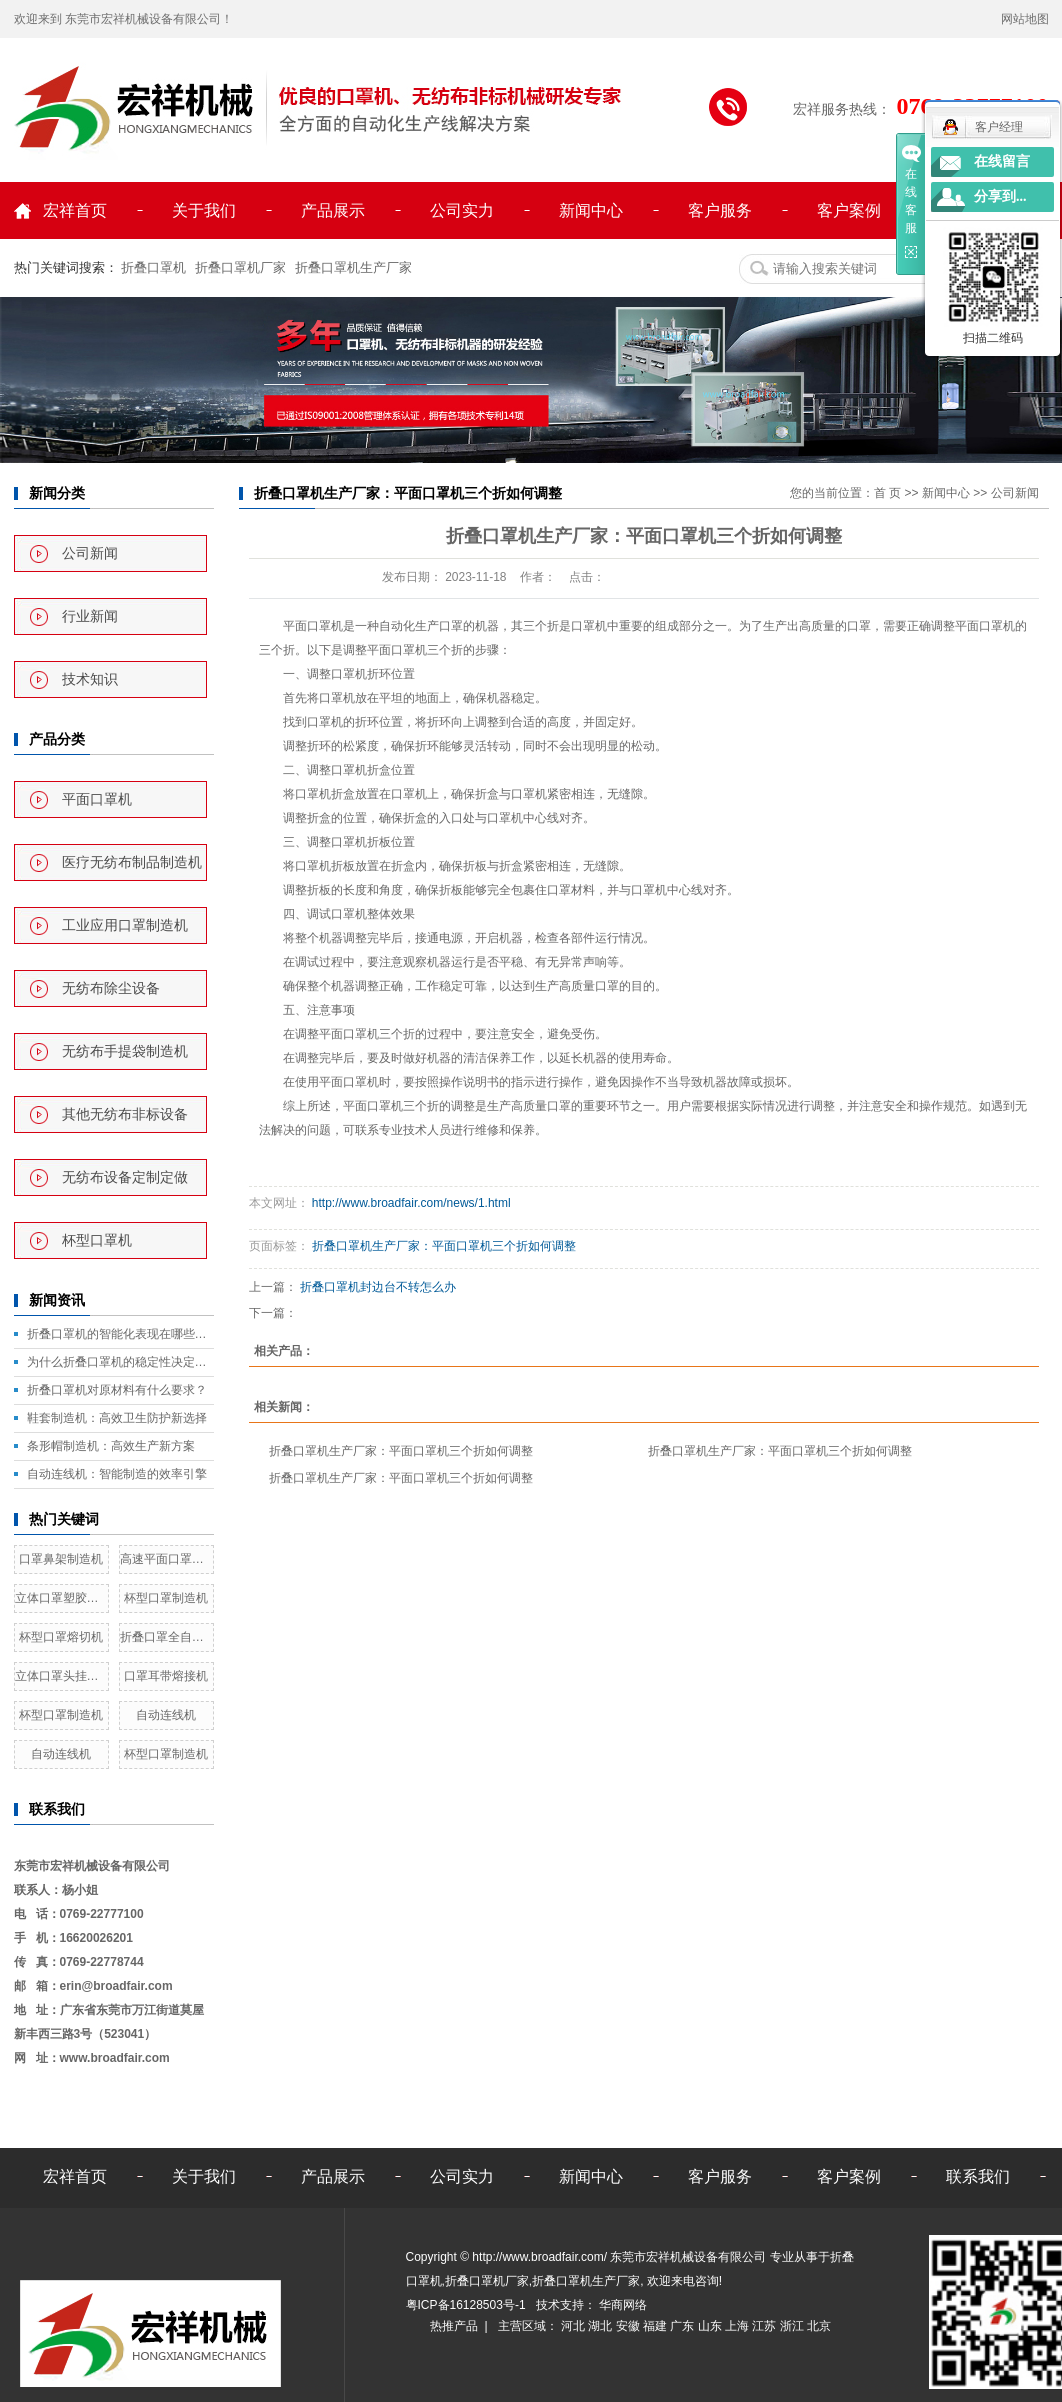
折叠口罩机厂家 (240, 267)
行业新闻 (90, 616)
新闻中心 (591, 210)
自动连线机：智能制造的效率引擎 (117, 1474)
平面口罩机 (97, 799)
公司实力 (462, 210)
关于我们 (204, 210)
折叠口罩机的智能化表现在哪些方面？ (120, 1334)
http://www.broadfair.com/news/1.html (410, 1203)
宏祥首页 (75, 210)
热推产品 (454, 2326)
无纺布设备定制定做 (125, 1177)
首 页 (887, 493)
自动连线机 (166, 1715)
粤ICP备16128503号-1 (467, 2305)
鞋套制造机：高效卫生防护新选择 (117, 1418)
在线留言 (1002, 161)
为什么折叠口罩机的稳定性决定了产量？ (120, 1362)
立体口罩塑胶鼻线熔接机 (61, 1598)
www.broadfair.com (115, 2058)
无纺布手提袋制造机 (125, 1051)
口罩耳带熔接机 (166, 1676)
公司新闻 (90, 553)
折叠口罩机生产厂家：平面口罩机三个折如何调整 (444, 1246)
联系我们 (978, 2176)
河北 (574, 2326)
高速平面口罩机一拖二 (166, 1559)
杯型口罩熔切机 (61, 1637)
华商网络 (621, 2305)
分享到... (1000, 196)
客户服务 (720, 210)
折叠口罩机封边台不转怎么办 (378, 1287)
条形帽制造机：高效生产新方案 (111, 1446)
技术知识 (90, 679)
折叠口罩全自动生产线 (166, 1637)
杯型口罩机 (97, 1240)
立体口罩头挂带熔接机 (61, 1676)
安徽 (629, 2326)
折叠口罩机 (153, 267)
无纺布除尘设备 (111, 988)
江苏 (765, 2326)
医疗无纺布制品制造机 (132, 862)
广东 (683, 2326)
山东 (711, 2326)
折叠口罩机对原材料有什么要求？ (117, 1390)
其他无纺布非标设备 (125, 1114)
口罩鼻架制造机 (61, 1559)
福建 (656, 2326)
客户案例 (849, 210)
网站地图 (1025, 19)
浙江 (793, 2326)
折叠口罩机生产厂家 (353, 267)
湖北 (601, 2326)
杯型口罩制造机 (166, 1598)
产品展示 (333, 210)
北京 (819, 2326)
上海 (738, 2326)
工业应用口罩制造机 (125, 925)
